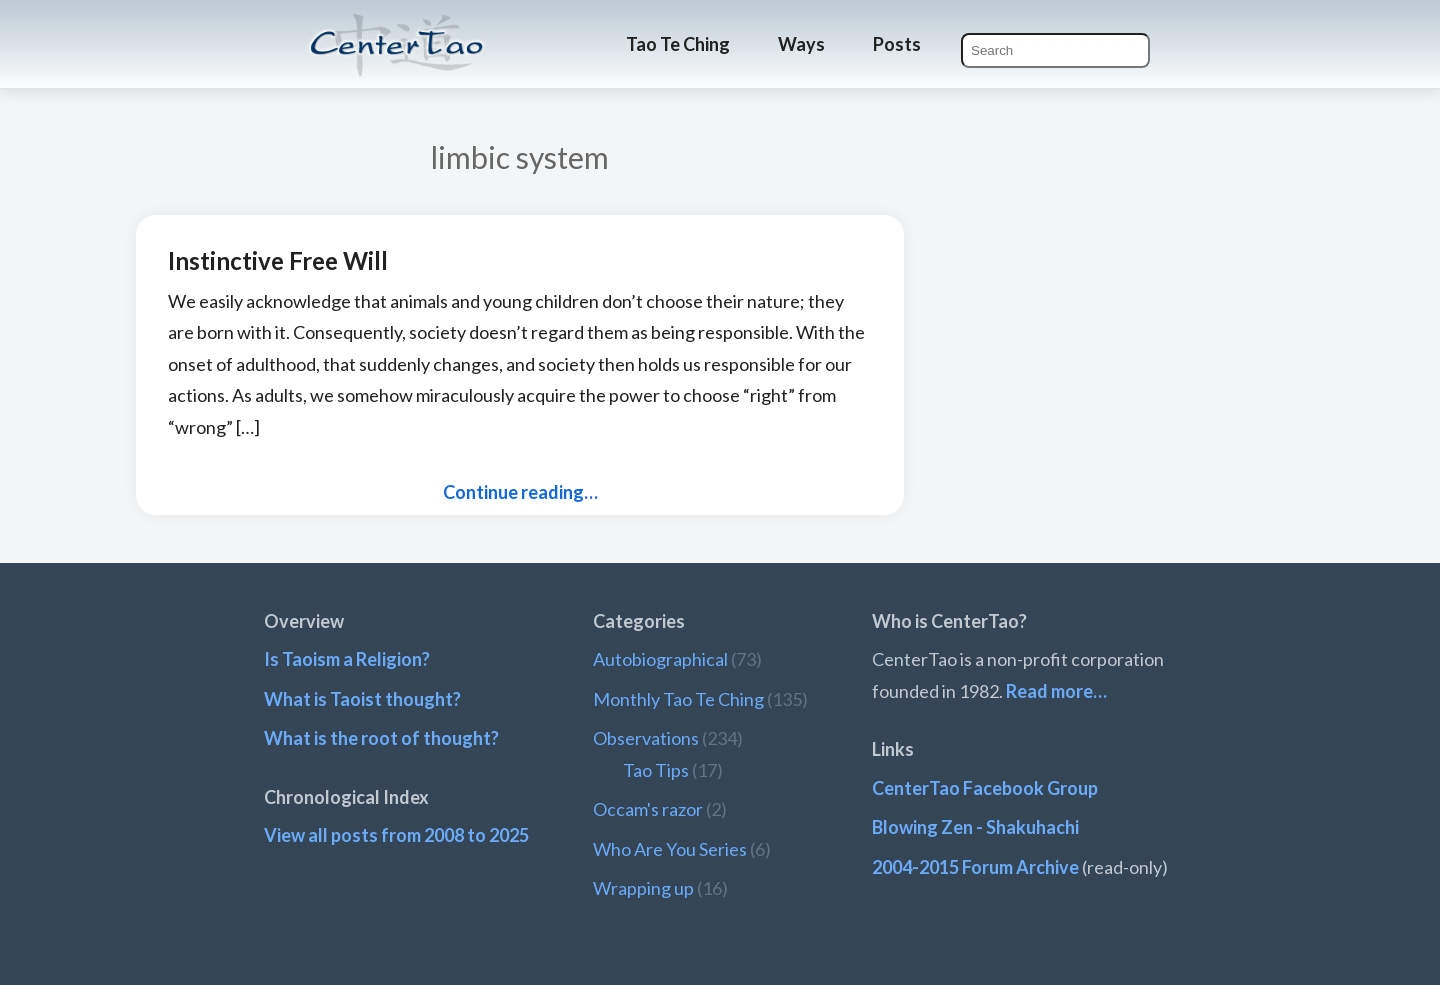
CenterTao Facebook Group (985, 788)
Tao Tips (656, 770)
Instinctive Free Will (278, 260)
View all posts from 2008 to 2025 (396, 835)
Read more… (1056, 691)
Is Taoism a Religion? (347, 659)
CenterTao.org (397, 27)
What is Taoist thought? (362, 699)
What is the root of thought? (381, 738)
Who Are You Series (670, 849)
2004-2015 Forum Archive (975, 867)
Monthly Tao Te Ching (678, 699)
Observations (646, 738)
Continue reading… (520, 492)
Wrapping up (643, 888)
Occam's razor (648, 809)
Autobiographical (660, 659)
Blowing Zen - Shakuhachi (975, 827)
